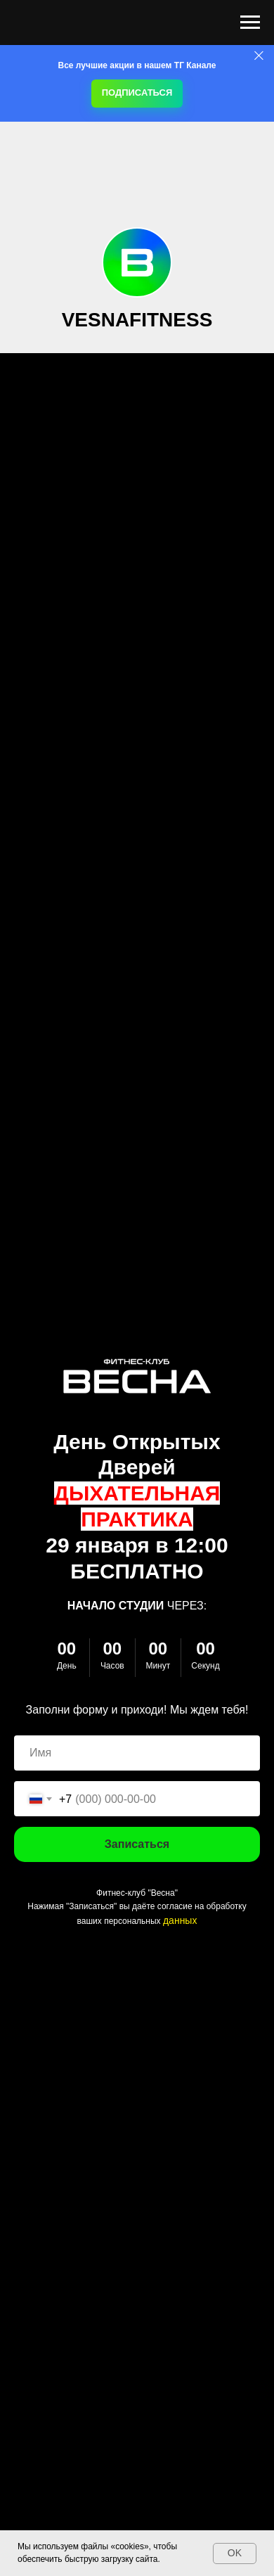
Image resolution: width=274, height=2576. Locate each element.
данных (180, 1920)
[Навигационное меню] (250, 22)
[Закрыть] (259, 56)
